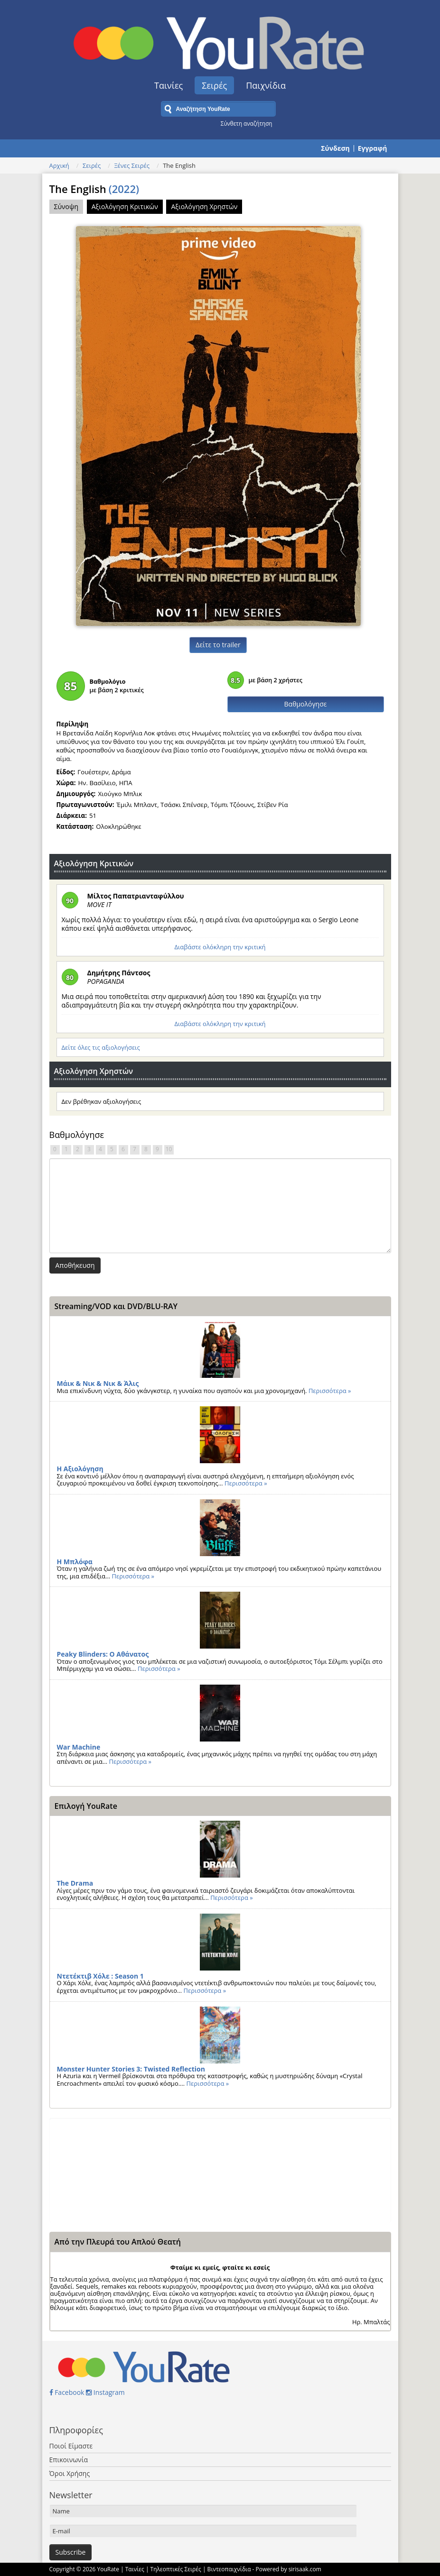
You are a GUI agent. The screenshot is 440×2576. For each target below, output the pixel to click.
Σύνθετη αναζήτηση (246, 123)
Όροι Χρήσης (69, 2473)
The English (94, 189)
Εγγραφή (372, 148)
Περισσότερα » (330, 1390)
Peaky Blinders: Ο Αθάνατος (103, 1654)
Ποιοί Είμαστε (71, 2445)
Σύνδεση (335, 148)
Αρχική (59, 165)
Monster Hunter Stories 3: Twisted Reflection (131, 2068)
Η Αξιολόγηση (80, 1468)
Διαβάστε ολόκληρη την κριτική (219, 947)
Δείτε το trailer (218, 644)
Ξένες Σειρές (132, 165)
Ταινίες (168, 85)
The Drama (75, 1883)
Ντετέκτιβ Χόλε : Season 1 (100, 1976)
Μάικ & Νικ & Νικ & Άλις (98, 1383)
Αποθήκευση (75, 1265)
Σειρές (214, 85)
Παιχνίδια (266, 85)
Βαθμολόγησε (305, 703)
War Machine (79, 1747)
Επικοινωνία (68, 2459)
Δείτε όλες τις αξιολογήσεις (101, 1047)
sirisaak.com (305, 2569)
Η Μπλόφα (75, 1561)
